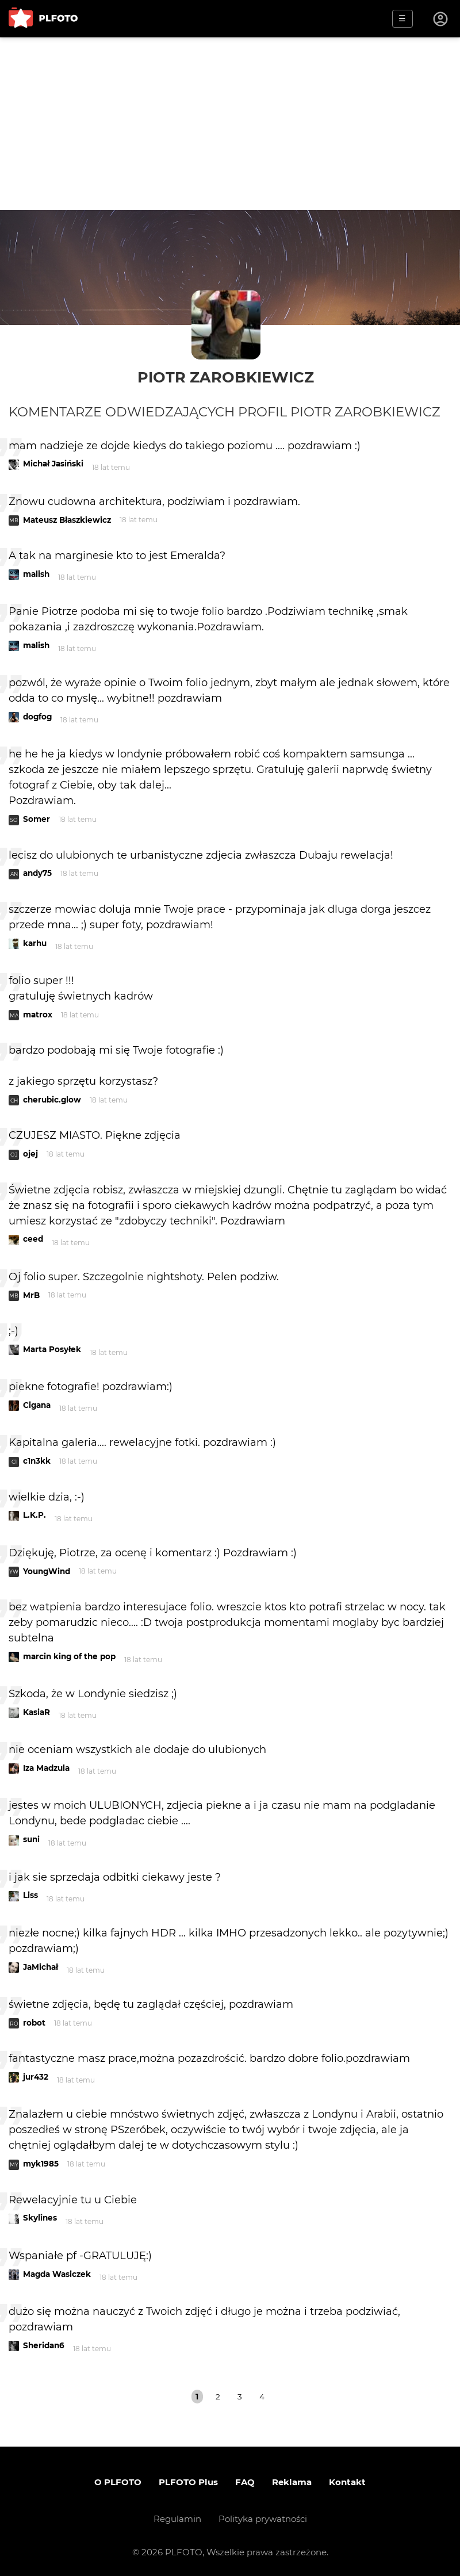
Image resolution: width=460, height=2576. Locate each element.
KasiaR (36, 1712)
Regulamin (177, 2518)
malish (36, 574)
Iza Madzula (46, 1768)
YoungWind (46, 1571)
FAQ (245, 2482)
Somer (36, 819)
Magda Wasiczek (57, 2274)
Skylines (40, 2217)
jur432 (35, 2076)
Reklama (292, 2482)
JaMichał (40, 1967)
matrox (37, 1014)
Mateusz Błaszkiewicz (67, 520)
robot (34, 2022)
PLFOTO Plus (188, 2482)
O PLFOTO (117, 2482)
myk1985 (41, 2163)
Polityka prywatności (262, 2518)
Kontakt (347, 2482)
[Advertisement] (230, 123)
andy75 (37, 873)
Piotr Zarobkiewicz (225, 377)
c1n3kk (37, 1460)
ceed (33, 1238)
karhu (35, 943)
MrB (31, 1295)
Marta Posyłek (52, 1349)
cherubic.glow (52, 1099)
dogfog (37, 716)
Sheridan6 (43, 2345)
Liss (30, 1895)
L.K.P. (34, 1514)
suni (31, 1839)
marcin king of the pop (69, 1656)
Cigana (37, 1405)
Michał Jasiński (53, 463)
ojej (30, 1153)
